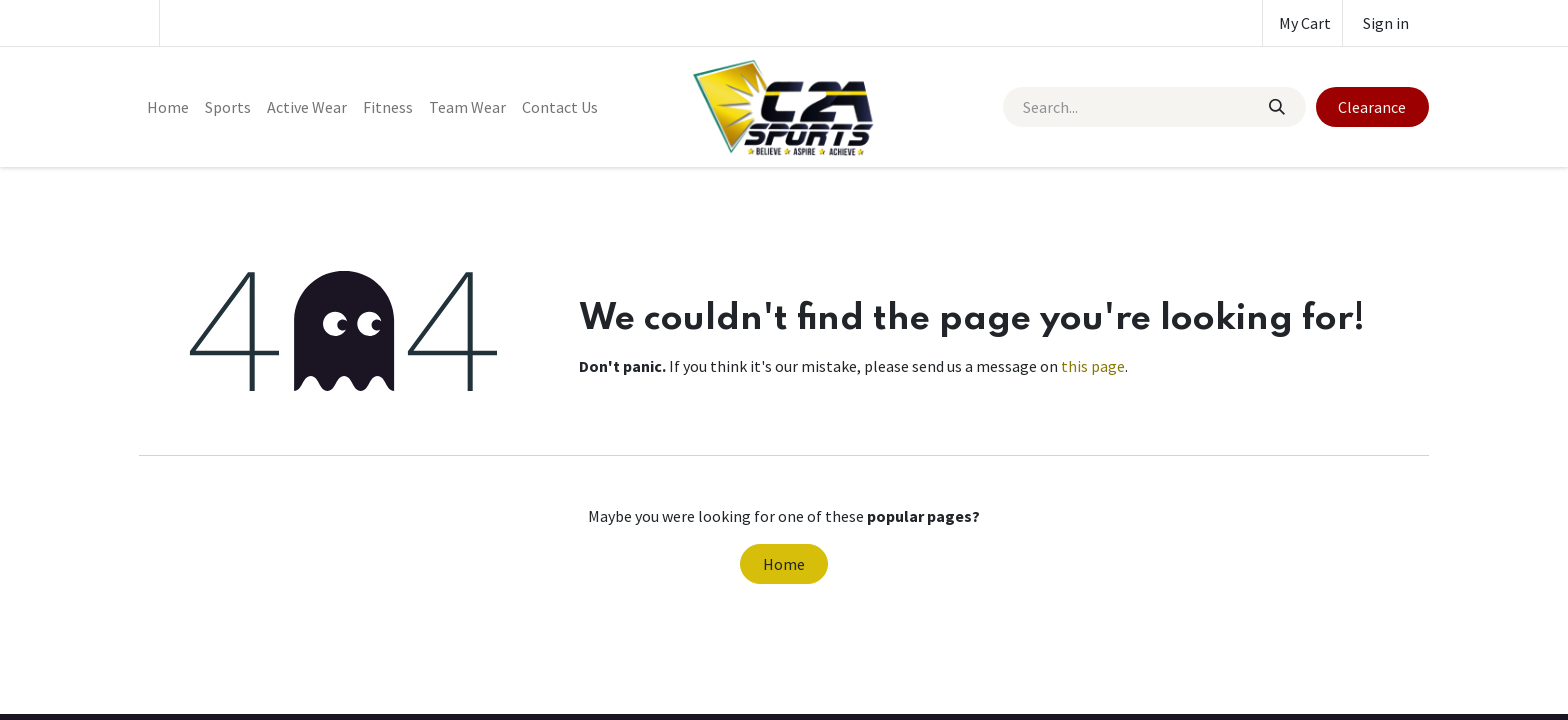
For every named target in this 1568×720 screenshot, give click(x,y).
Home (784, 564)
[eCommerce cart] (1302, 23)
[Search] (1276, 107)
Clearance (1372, 107)
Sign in (1386, 23)
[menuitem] (168, 107)
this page (1093, 366)
